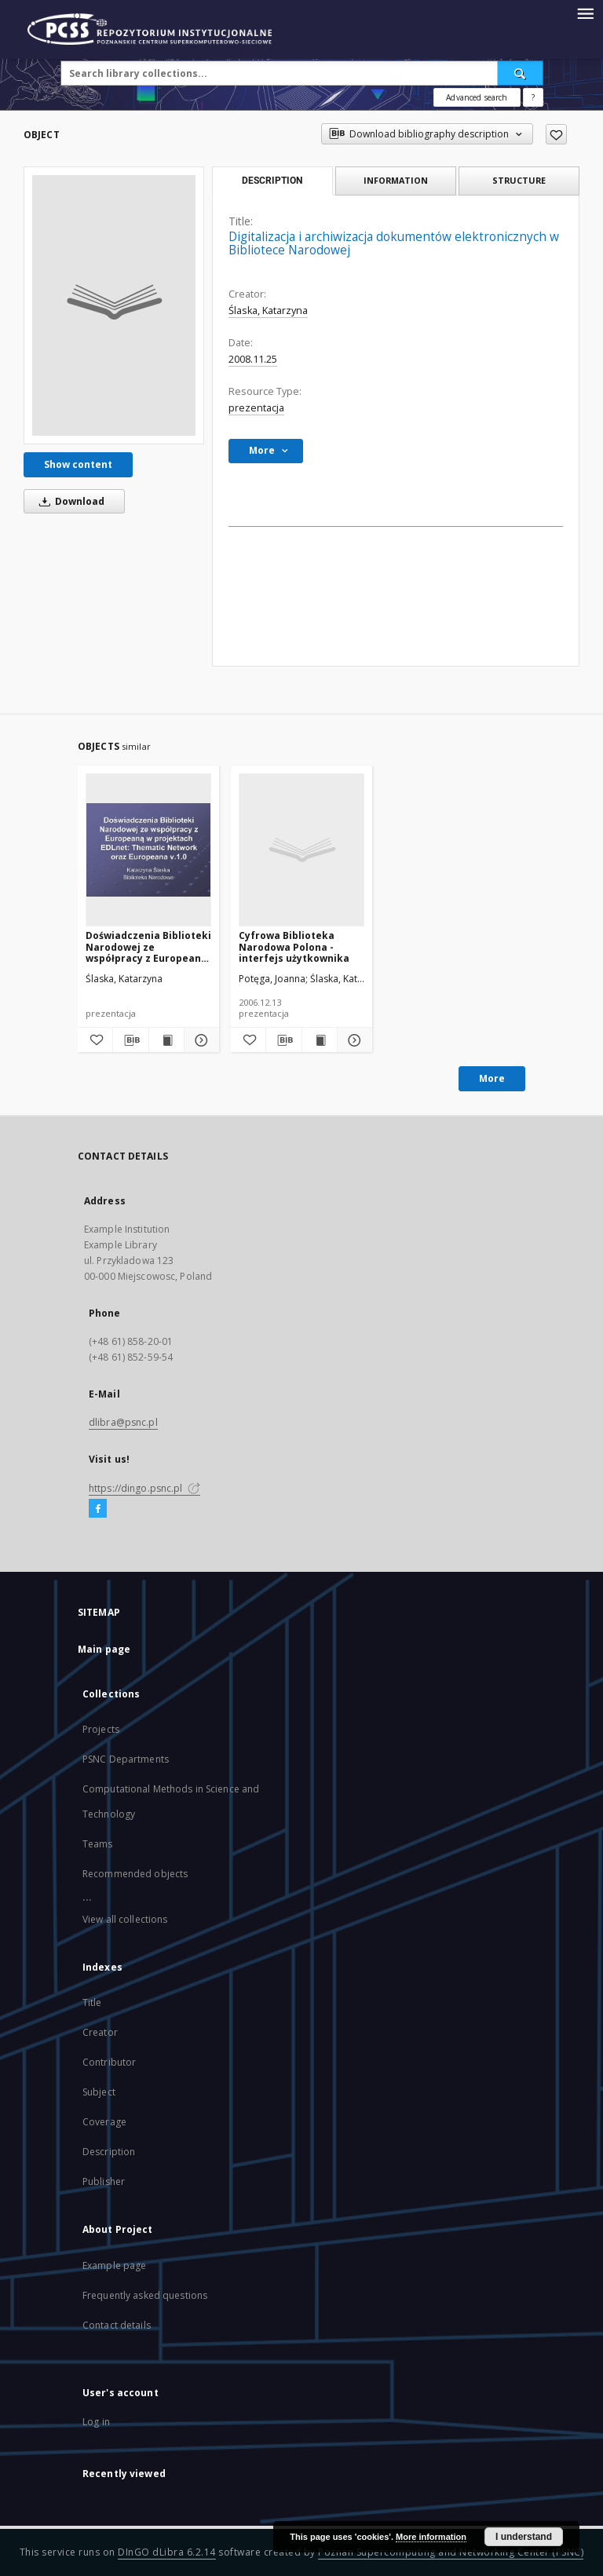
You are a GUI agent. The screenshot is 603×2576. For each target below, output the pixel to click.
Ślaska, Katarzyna (268, 310)
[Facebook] (98, 1509)
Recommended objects (135, 1873)
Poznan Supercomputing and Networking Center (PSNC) (450, 2552)
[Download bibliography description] (130, 1040)
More (492, 1078)
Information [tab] (396, 180)
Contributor (109, 2062)
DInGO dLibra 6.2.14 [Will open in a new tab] (167, 2552)
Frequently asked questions (144, 2295)
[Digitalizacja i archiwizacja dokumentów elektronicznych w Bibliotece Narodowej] (114, 305)
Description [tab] (272, 180)
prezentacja (256, 408)
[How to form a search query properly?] (533, 97)
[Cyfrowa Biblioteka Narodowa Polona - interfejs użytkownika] (301, 849)
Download (69, 501)
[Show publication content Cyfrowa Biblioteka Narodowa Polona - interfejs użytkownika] (319, 1040)
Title (92, 2002)
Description (108, 2151)
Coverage (104, 2121)
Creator (100, 2032)
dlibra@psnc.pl (123, 1422)
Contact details (116, 2325)
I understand (523, 2536)
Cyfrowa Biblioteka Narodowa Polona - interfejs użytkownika (294, 946)
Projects (100, 1729)
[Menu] (585, 12)
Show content (78, 464)
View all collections (124, 1919)
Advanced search (476, 97)
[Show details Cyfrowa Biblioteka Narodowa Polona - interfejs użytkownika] (352, 1040)
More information (431, 2536)
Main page (104, 1649)
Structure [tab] (519, 180)
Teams (97, 1844)
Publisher (103, 2181)
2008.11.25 (252, 359)
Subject (98, 2092)
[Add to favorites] (556, 134)
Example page (114, 2265)
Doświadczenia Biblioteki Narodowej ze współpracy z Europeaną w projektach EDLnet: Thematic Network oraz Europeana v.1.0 (148, 946)
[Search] (520, 73)
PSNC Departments (125, 1759)
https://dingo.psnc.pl (144, 1488)
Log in (96, 2421)
